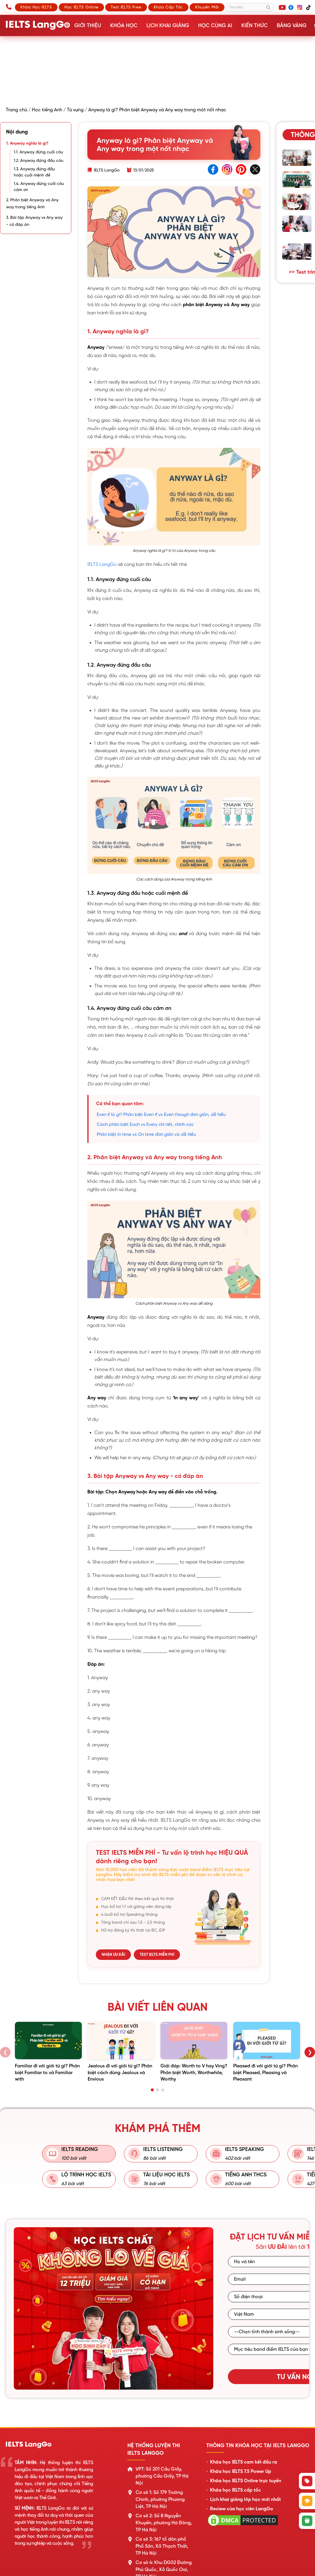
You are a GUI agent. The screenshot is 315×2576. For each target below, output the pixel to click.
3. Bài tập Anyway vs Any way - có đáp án (34, 221)
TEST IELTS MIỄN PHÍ (157, 1954)
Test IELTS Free (126, 7)
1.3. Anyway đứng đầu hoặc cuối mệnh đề (34, 172)
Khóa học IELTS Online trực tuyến (245, 2480)
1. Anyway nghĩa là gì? (27, 143)
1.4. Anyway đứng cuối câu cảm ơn (39, 186)
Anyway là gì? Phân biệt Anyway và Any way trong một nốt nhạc (157, 109)
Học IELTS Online (81, 7)
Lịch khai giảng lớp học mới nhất (245, 2499)
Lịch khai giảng (167, 25)
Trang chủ (16, 109)
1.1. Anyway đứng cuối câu (38, 152)
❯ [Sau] (310, 2052)
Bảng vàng (290, 25)
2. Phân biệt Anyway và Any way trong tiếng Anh (32, 203)
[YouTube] (282, 7)
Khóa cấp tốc (168, 7)
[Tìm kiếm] (249, 7)
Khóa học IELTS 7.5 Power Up (240, 2471)
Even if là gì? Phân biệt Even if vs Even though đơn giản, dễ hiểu (161, 1114)
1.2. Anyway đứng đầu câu (38, 160)
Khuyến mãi (207, 7)
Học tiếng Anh (47, 109)
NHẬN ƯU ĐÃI (113, 1954)
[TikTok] (308, 7)
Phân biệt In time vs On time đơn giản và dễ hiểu (146, 1134)
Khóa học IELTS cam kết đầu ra (243, 2462)
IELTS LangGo (102, 564)
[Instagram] (299, 7)
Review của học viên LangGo (241, 2508)
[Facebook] (291, 7)
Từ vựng (75, 109)
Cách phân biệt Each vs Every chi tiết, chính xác (145, 1124)
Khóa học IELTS (36, 7)
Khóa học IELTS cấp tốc (235, 2490)
